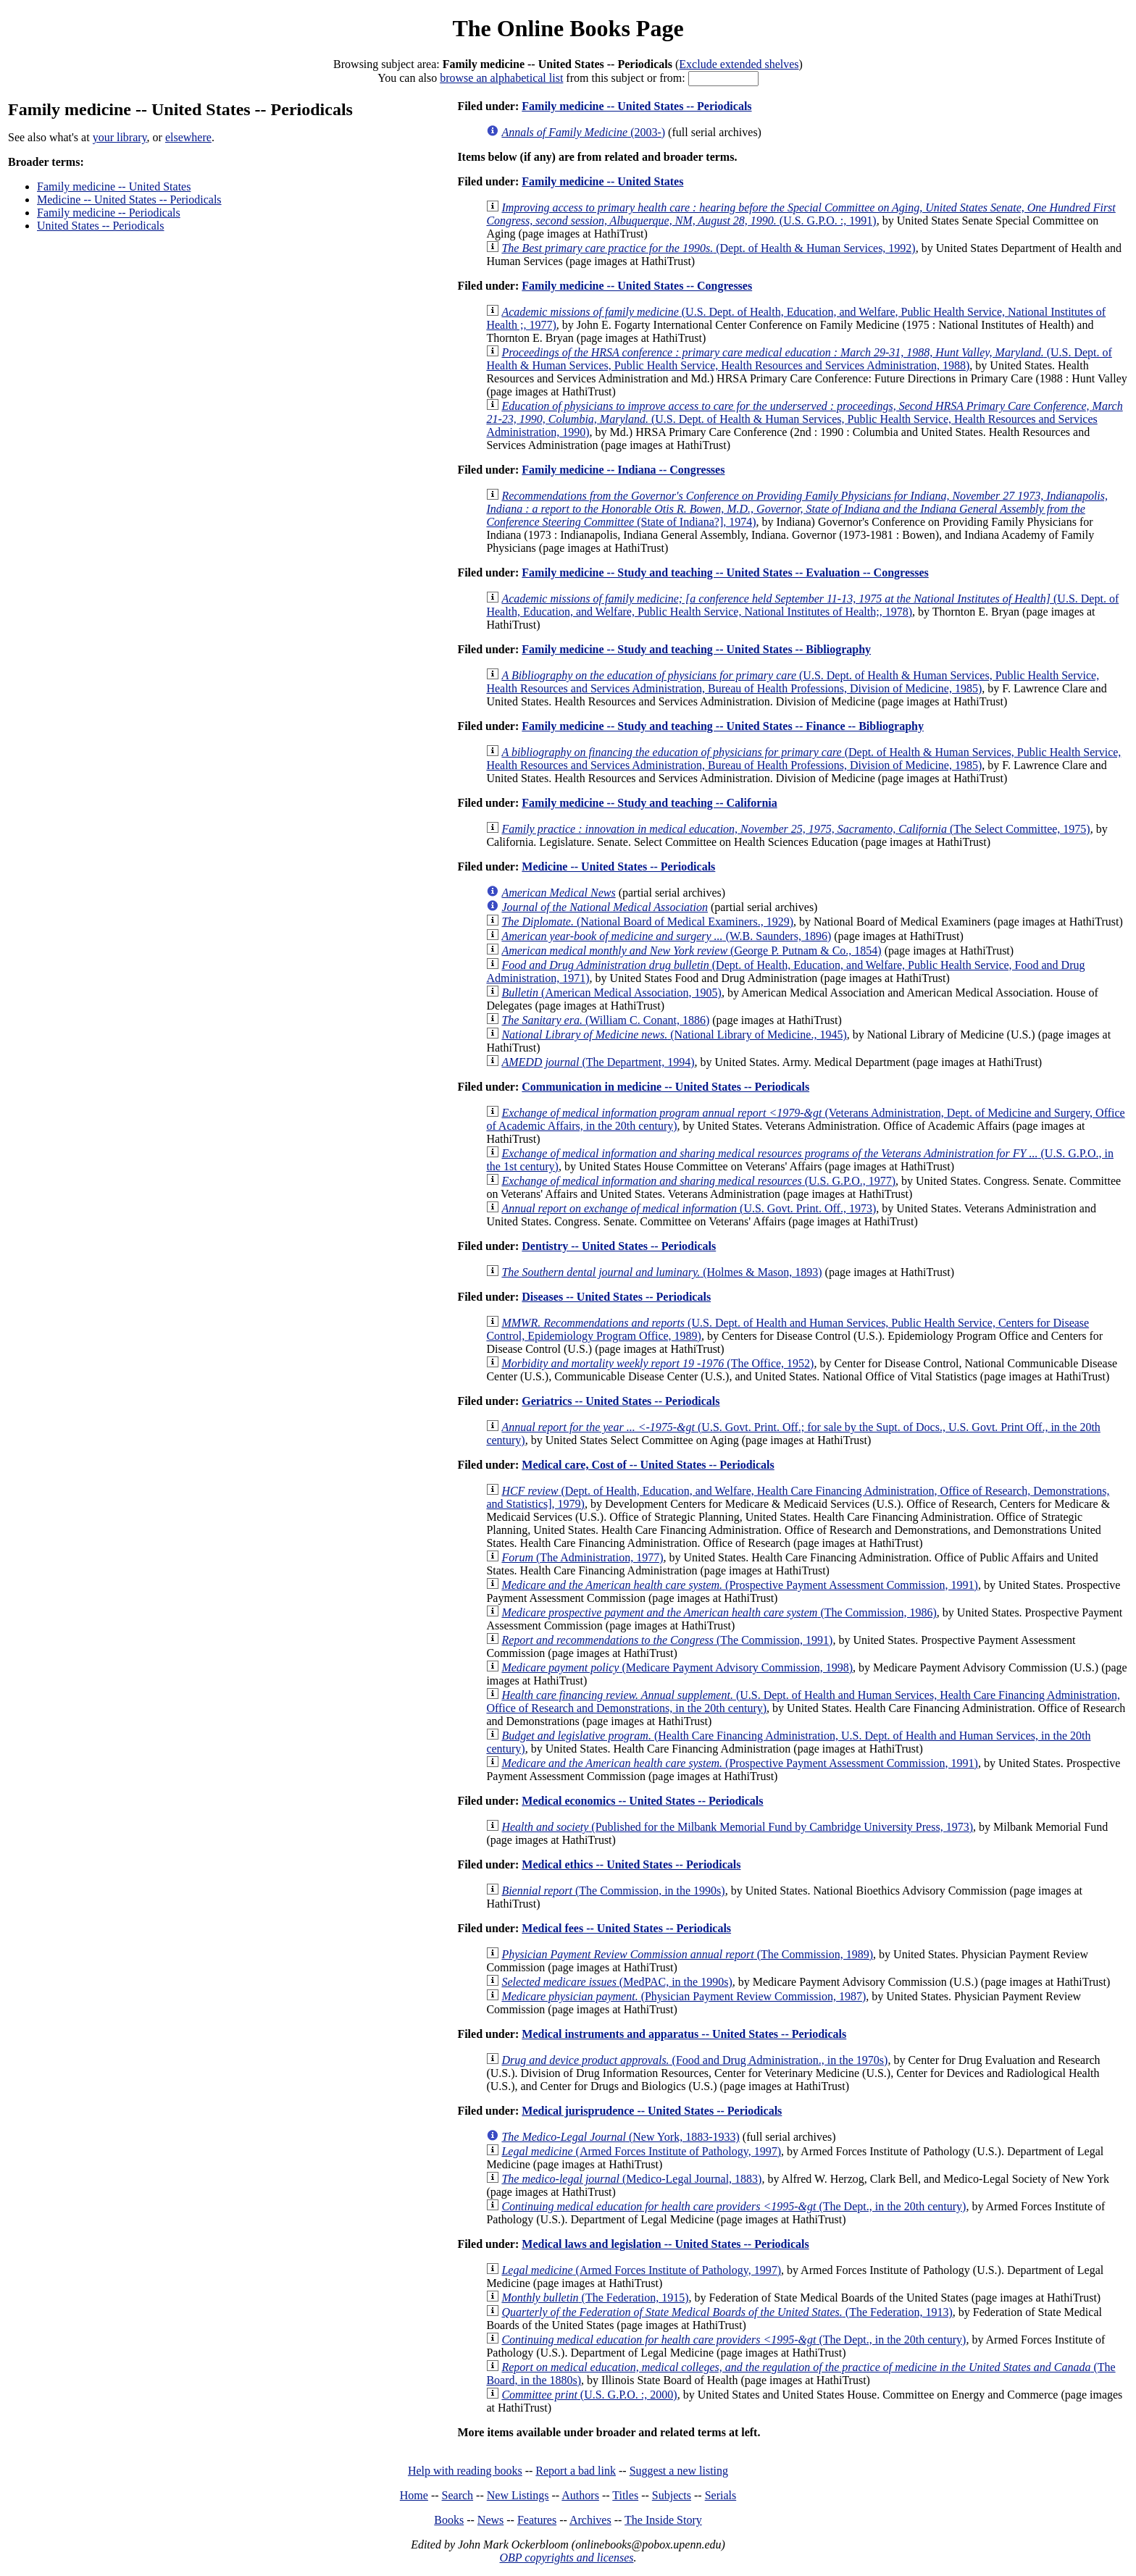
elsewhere (188, 137)
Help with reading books (465, 2470)
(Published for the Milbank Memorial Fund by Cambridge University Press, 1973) (737, 1827)
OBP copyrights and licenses (566, 2557)
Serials (721, 2495)
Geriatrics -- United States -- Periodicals (620, 1401)
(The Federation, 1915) (594, 2297)
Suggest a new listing (679, 2470)
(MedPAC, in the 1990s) (616, 1982)
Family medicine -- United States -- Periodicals (636, 106)
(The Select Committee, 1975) (795, 829)
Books (449, 2520)
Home (414, 2495)
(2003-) (583, 132)
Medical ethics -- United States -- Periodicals (631, 1864)
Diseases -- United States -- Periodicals (616, 1297)
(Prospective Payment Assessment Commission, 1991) (739, 1585)
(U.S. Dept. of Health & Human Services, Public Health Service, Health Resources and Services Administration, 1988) (798, 359)
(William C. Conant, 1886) (605, 1020)
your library (120, 137)
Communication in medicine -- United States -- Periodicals (665, 1087)
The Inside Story (663, 2520)
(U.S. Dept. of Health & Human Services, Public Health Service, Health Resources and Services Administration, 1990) (804, 419)
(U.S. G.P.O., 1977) (698, 1181)
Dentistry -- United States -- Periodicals (619, 1246)
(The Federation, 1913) (726, 2312)
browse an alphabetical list (501, 78)
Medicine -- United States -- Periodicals (129, 199)
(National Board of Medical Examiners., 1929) (647, 921)
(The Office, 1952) (657, 1363)
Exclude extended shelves (738, 64)
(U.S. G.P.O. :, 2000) (589, 2394)
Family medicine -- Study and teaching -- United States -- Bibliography (696, 649)
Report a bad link (575, 2470)
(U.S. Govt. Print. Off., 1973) (688, 1208)
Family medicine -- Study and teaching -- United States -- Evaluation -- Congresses (725, 572)
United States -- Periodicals (100, 225)
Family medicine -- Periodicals (108, 212)
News (490, 2520)
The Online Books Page (567, 28)
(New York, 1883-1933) (620, 2137)
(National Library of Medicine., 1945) (673, 1034)
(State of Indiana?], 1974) (797, 509)
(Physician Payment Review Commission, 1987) (683, 1996)
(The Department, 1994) (597, 1062)
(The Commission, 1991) (666, 1640)
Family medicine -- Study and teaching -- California (649, 803)
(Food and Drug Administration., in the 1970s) (694, 2060)
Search (458, 2495)
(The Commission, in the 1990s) (612, 1890)
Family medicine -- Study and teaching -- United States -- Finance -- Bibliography (723, 726)
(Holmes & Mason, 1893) (661, 1272)
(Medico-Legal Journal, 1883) (631, 2179)
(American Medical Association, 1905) (611, 992)
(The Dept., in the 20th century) (733, 2206)
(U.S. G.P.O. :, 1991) (800, 214)
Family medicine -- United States (114, 186)
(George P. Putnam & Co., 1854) (691, 950)
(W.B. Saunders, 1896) (666, 936)
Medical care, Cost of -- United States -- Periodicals (648, 1465)
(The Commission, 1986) (718, 1612)
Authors (580, 2495)
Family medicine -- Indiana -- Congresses (623, 469)
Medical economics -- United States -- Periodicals (642, 1801)
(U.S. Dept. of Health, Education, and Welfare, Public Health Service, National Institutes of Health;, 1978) (802, 605)
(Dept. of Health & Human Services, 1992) (708, 248)
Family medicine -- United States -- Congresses (637, 286)
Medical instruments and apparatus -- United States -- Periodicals (684, 2034)
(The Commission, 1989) (687, 1954)
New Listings (518, 2495)
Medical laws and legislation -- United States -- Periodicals (665, 2244)
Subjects (671, 2495)
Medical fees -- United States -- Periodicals (626, 1928)
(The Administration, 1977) (582, 1557)
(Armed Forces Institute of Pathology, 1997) (641, 2151)
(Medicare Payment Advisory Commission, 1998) (677, 1667)
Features (536, 2520)
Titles (625, 2495)
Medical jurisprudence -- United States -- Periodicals (652, 2111)
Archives (590, 2520)
